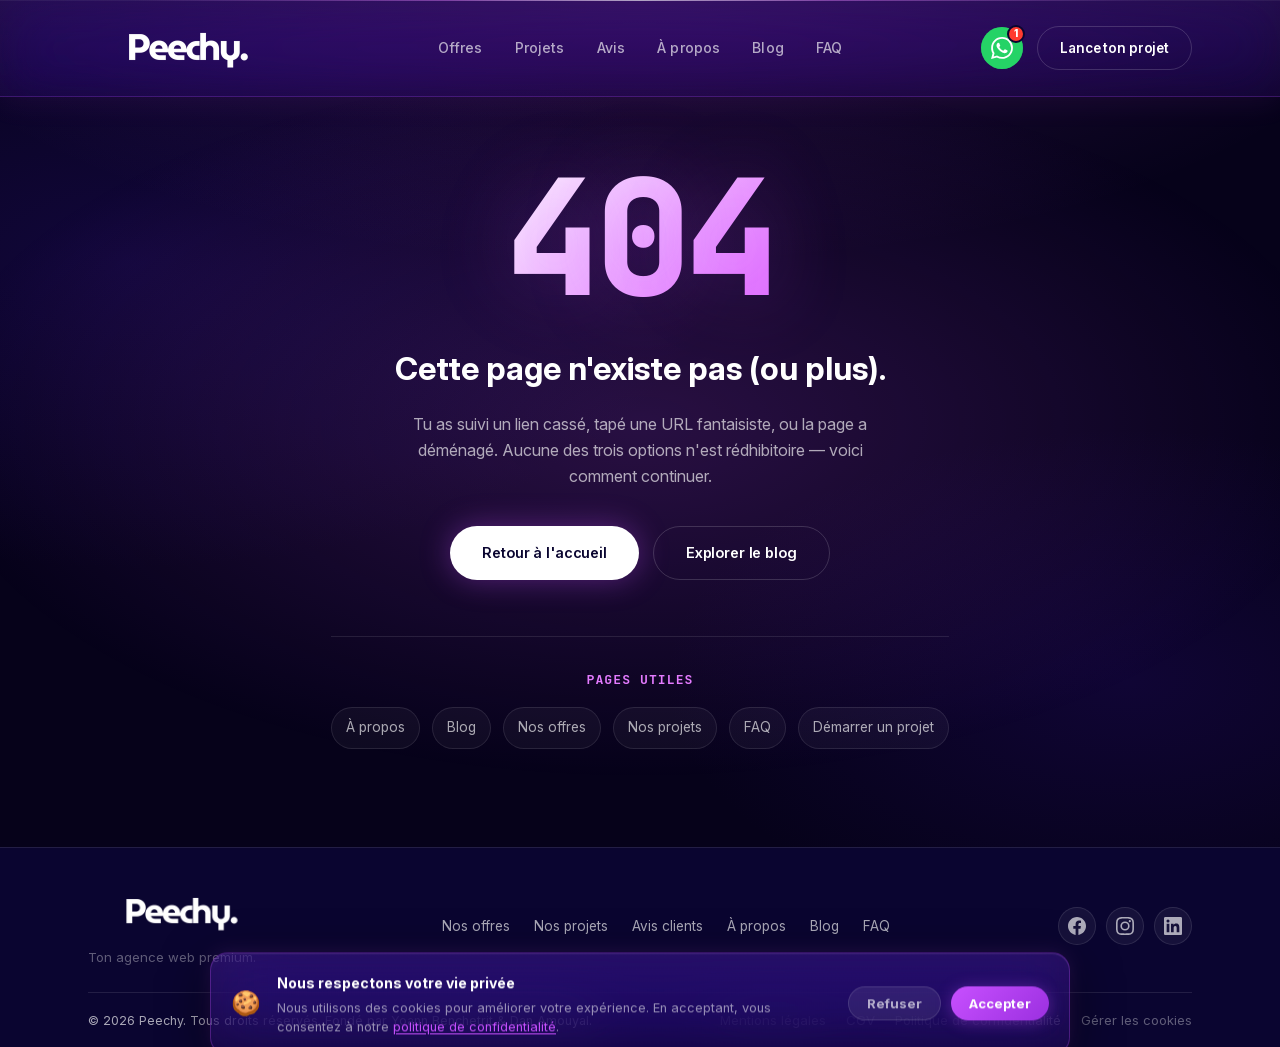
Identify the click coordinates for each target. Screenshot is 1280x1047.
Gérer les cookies (1136, 1020)
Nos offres (552, 727)
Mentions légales (773, 1020)
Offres (460, 47)
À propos (688, 47)
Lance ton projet (1114, 48)
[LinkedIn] (1173, 926)
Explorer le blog (741, 552)
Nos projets (665, 727)
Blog (768, 47)
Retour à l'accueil (544, 552)
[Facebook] (1077, 926)
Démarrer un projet (873, 727)
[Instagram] (1125, 926)
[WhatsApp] (1002, 48)
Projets (540, 47)
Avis (611, 47)
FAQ (829, 47)
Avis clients (667, 926)
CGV (860, 1020)
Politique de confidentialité (978, 1020)
